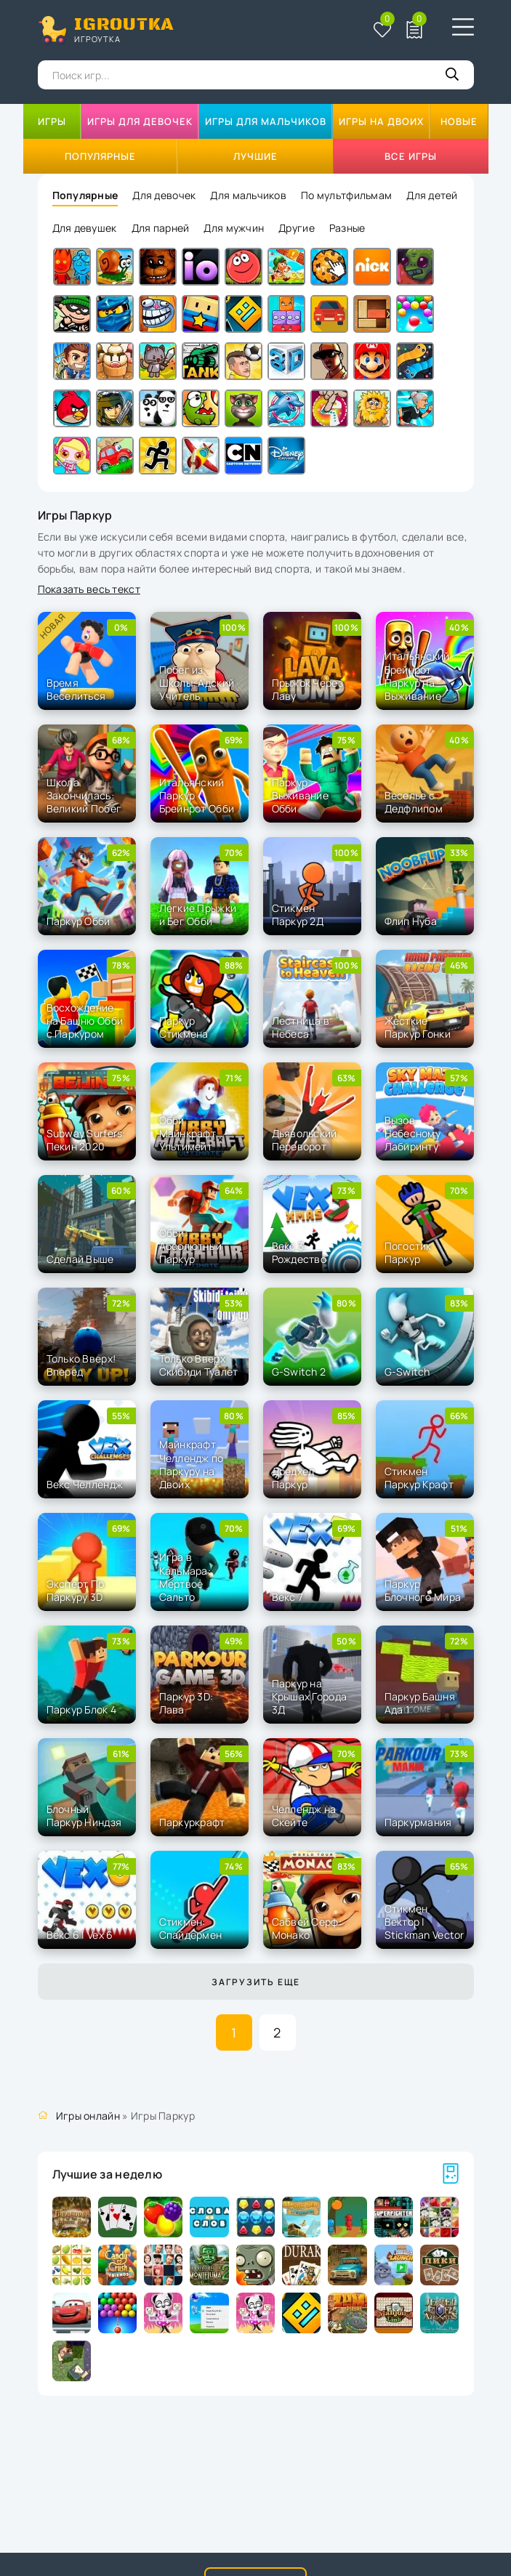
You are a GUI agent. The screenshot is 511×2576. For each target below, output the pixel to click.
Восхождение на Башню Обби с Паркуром (85, 1021)
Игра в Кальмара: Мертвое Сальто (185, 1577)
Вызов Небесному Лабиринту (413, 1133)
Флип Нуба (411, 921)
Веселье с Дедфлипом (414, 801)
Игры (52, 121)
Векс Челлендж (85, 1484)
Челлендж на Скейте (304, 1815)
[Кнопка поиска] (452, 74)
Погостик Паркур (408, 1252)
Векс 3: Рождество (299, 1252)
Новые (459, 121)
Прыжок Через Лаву (307, 689)
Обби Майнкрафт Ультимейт (188, 1133)
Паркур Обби (78, 921)
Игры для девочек (140, 121)
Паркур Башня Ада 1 (420, 1702)
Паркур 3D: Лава (186, 1702)
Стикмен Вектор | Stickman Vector (424, 1922)
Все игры (411, 156)
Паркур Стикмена (184, 1027)
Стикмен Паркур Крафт (419, 1477)
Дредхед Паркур (293, 1477)
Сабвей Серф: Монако (307, 1928)
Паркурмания (418, 1822)
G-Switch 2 (299, 1371)
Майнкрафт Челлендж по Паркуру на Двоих (191, 1464)
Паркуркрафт (192, 1822)
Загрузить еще (256, 1982)
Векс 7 (288, 1597)
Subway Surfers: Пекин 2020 (86, 1139)
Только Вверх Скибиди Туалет (198, 1365)
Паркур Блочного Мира (423, 1590)
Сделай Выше (80, 1259)
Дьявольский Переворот (304, 1139)
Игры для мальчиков (265, 121)
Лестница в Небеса (301, 1027)
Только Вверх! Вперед (81, 1365)
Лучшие (255, 156)
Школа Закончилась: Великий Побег (84, 795)
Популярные (100, 156)
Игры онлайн (88, 2116)
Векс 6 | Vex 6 (80, 1935)
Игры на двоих (381, 121)
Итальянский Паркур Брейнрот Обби (197, 795)
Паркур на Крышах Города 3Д (309, 1696)
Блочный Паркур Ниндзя (84, 1815)
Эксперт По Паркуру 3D (76, 1590)
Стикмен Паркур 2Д (298, 914)
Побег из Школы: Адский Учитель (197, 683)
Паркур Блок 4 (82, 1709)
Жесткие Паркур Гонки (418, 1027)
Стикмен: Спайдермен (190, 1928)
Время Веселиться (76, 689)
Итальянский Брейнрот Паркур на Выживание (417, 676)
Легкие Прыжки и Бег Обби (198, 914)
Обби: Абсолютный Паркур (190, 1246)
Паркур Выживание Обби (300, 795)
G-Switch (407, 1371)
